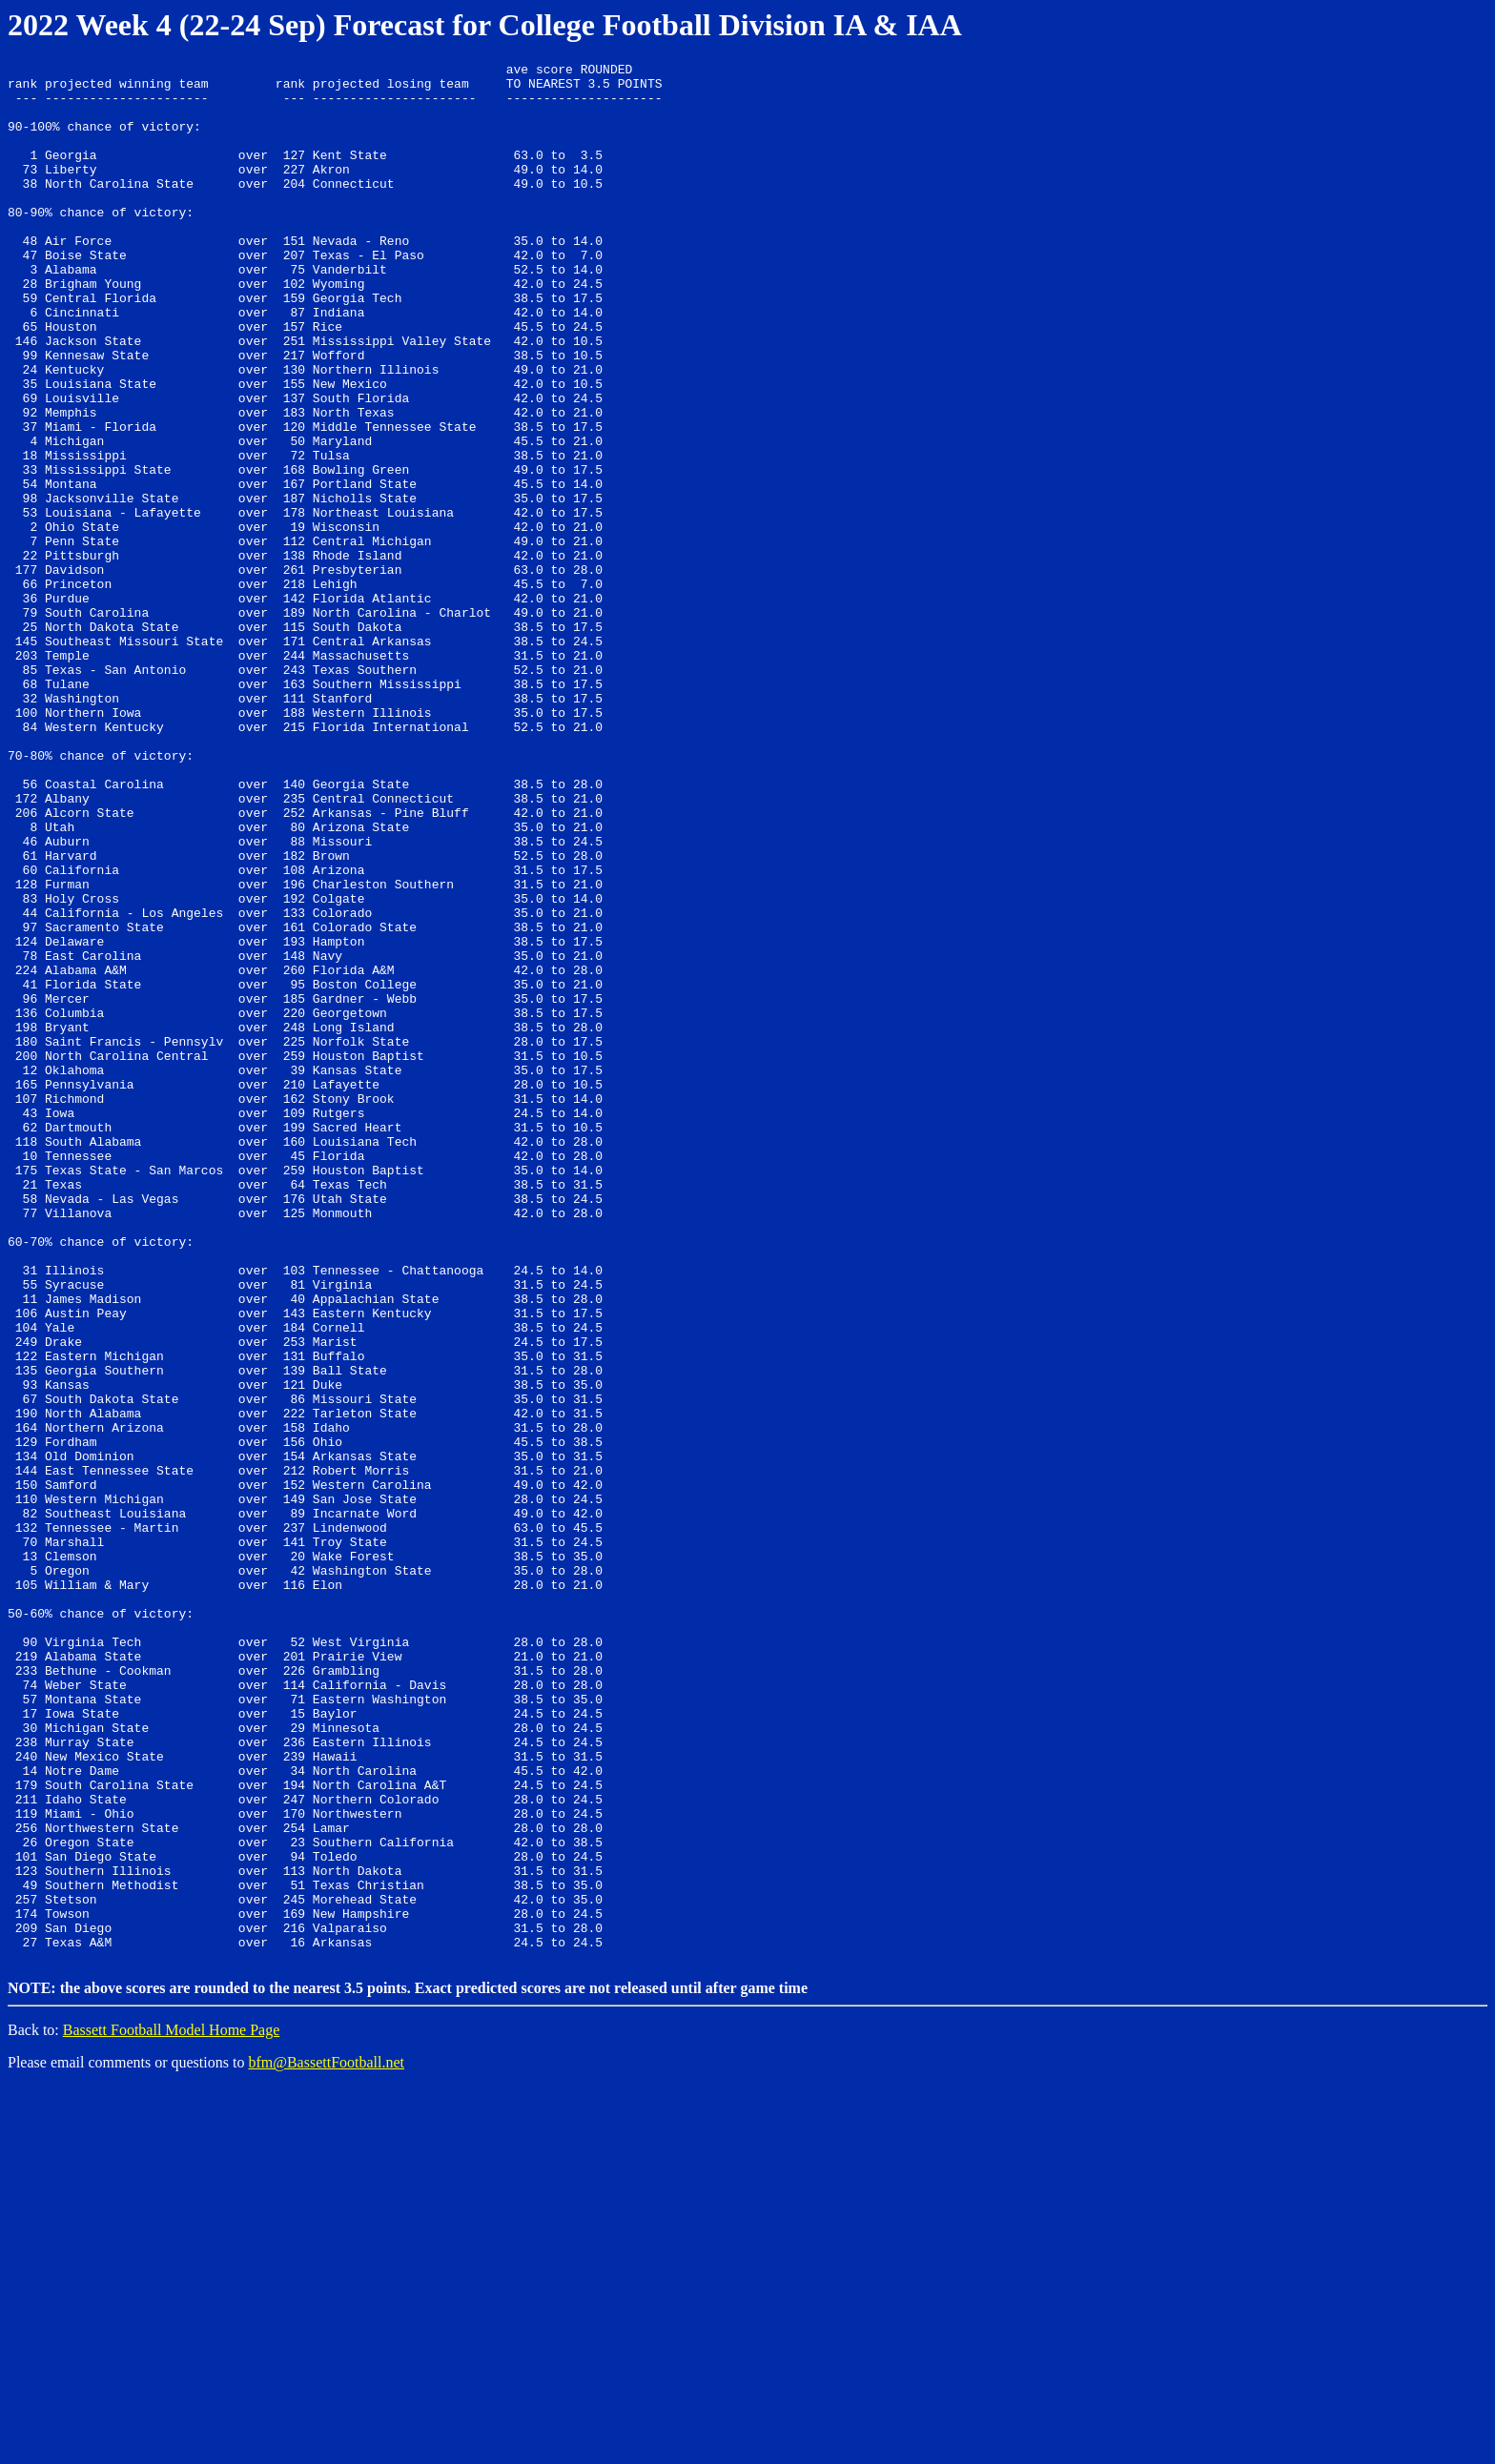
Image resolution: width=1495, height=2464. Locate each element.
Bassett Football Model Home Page (171, 2407)
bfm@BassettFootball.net (326, 2440)
